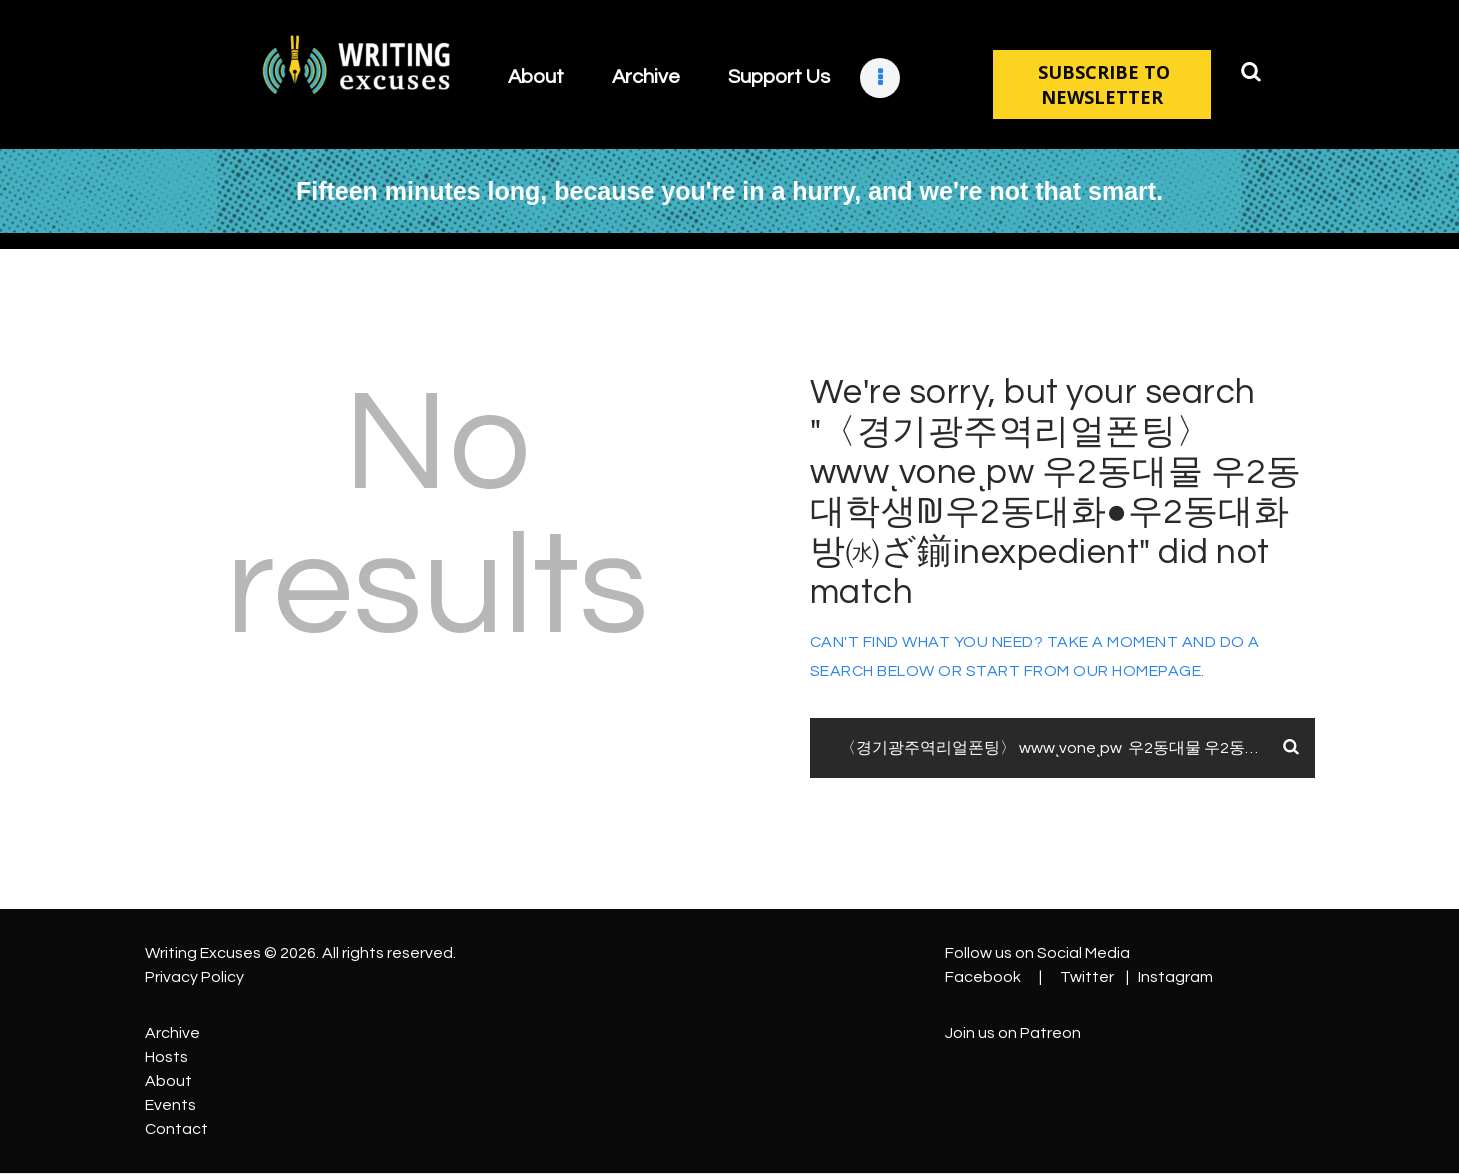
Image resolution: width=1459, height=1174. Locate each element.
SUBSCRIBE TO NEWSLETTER (1101, 84)
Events (170, 1105)
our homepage (1137, 671)
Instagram (1175, 977)
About (168, 1081)
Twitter (1087, 977)
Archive (172, 1033)
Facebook (983, 977)
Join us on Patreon (1013, 1033)
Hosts (166, 1057)
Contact (176, 1129)
